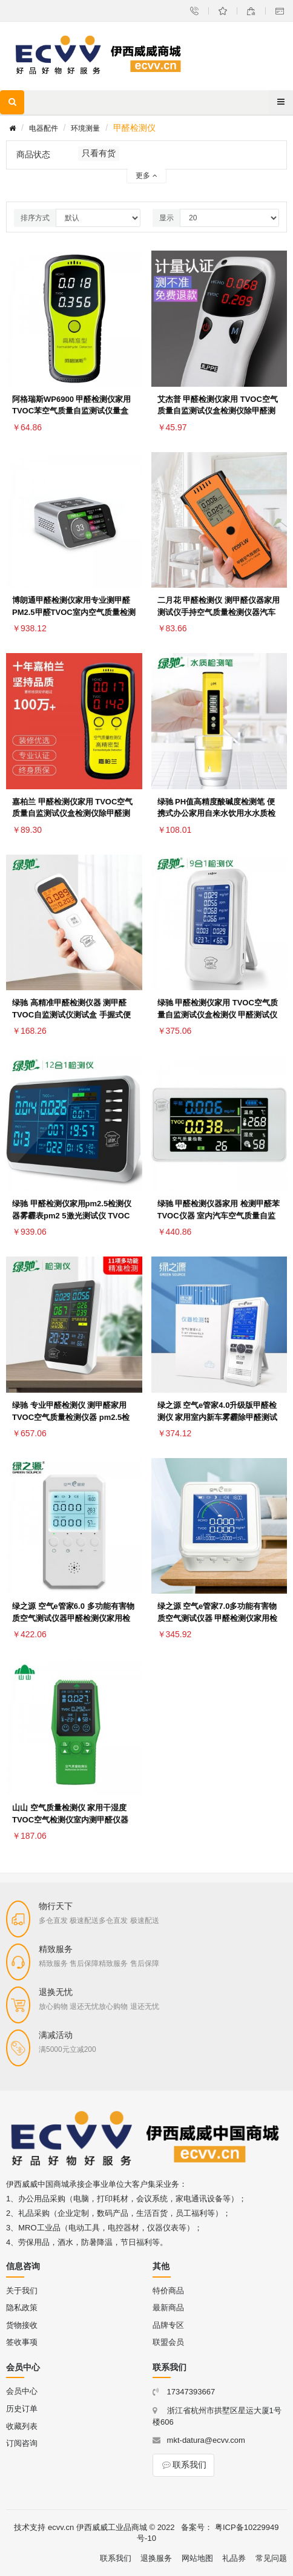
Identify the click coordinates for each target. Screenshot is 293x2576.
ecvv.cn (61, 2527)
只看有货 (99, 153)
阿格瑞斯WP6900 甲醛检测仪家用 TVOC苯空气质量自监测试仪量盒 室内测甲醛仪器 (71, 411)
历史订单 (22, 2408)
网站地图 (197, 2558)
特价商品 (168, 2290)
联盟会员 (168, 2342)
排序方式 (35, 218)
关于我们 (22, 2290)
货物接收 (22, 2325)
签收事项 (22, 2342)
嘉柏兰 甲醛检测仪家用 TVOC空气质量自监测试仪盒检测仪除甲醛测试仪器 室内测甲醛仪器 (72, 813)
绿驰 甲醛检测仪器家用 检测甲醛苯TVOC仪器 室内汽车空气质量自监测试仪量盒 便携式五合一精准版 (218, 1215)
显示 (166, 218)
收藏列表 (22, 2426)
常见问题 (271, 2558)
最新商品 (168, 2307)
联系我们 (183, 2464)
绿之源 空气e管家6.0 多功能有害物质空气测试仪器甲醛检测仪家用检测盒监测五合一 (73, 1618)
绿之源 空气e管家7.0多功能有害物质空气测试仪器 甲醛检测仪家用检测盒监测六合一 (217, 1618)
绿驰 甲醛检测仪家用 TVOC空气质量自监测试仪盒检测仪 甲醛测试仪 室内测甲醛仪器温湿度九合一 (217, 1014)
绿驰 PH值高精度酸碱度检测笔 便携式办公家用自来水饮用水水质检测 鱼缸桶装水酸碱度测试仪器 (216, 813)
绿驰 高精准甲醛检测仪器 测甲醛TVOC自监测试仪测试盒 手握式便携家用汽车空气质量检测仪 (71, 1014)
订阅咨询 (22, 2443)
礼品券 (234, 2558)
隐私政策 (22, 2307)
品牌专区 (168, 2325)
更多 (146, 175)
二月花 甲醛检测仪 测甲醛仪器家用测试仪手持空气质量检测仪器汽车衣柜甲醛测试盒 (218, 612)
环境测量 (85, 128)
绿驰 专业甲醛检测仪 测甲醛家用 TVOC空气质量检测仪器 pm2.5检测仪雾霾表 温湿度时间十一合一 (71, 1417)
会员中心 (22, 2391)
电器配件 (43, 128)
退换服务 (156, 2558)
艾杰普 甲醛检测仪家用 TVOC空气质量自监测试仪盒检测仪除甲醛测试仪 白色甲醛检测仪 (217, 411)
